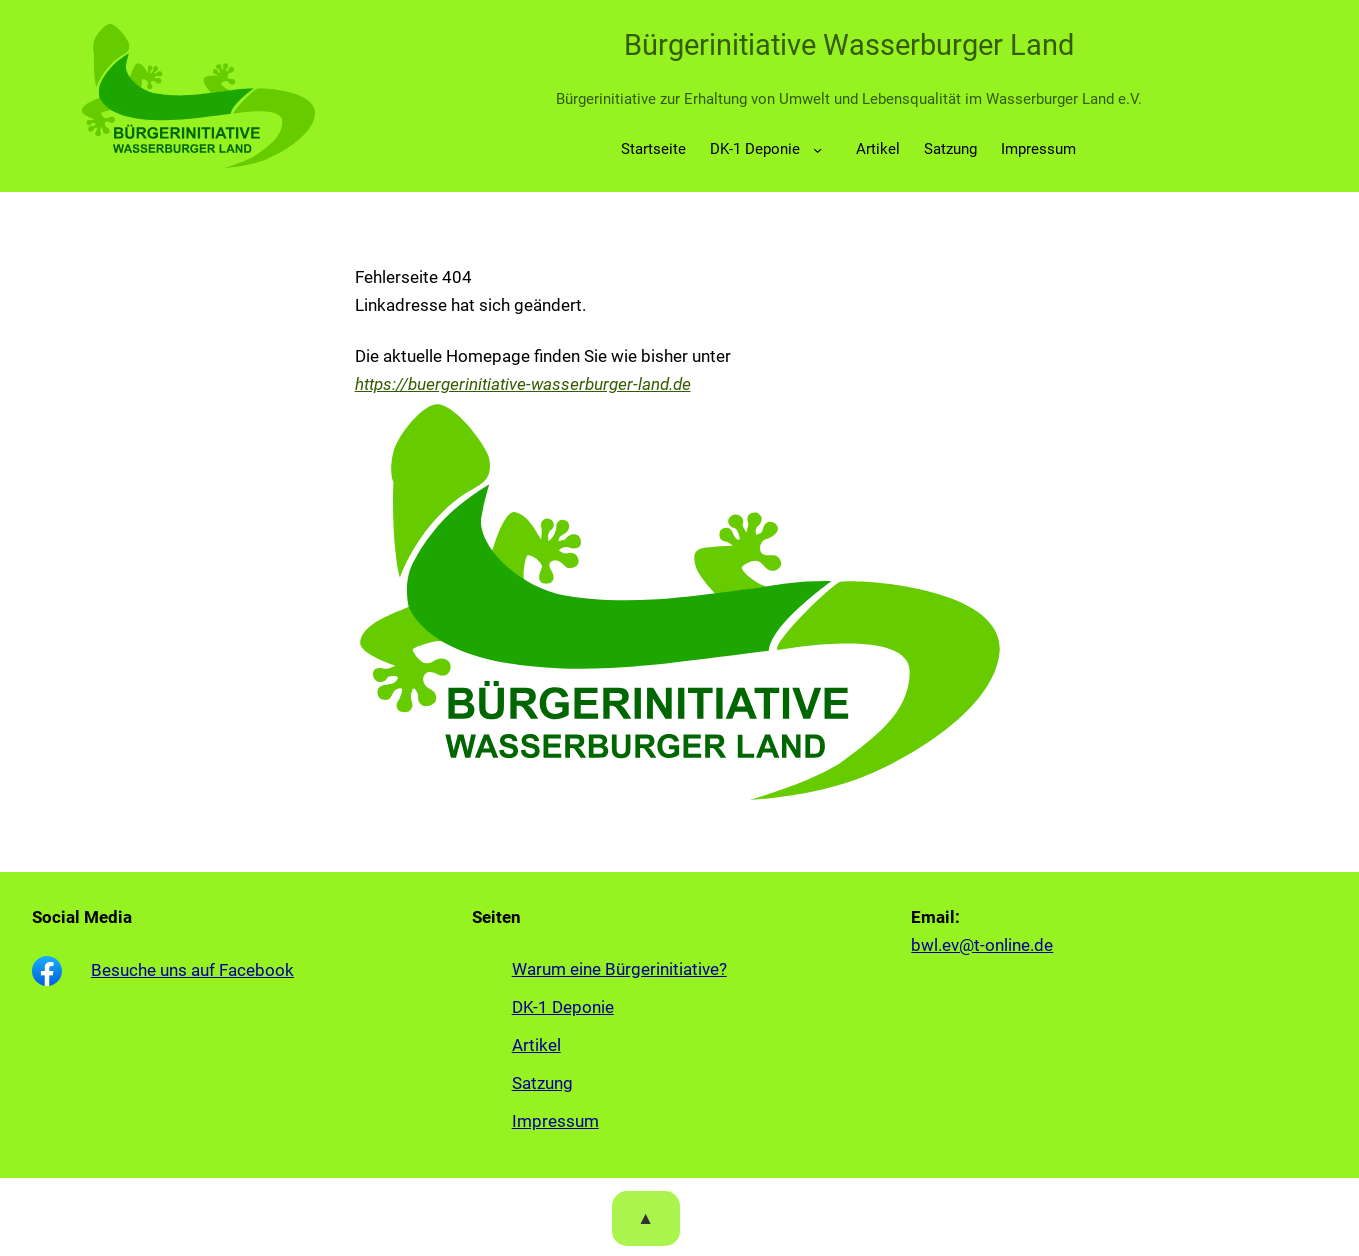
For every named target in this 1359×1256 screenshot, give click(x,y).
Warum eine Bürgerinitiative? (619, 969)
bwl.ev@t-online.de (982, 945)
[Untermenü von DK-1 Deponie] (818, 150)
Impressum (555, 1121)
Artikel (536, 1045)
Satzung (542, 1083)
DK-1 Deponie (755, 149)
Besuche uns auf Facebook (192, 970)
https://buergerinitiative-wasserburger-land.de (523, 384)
